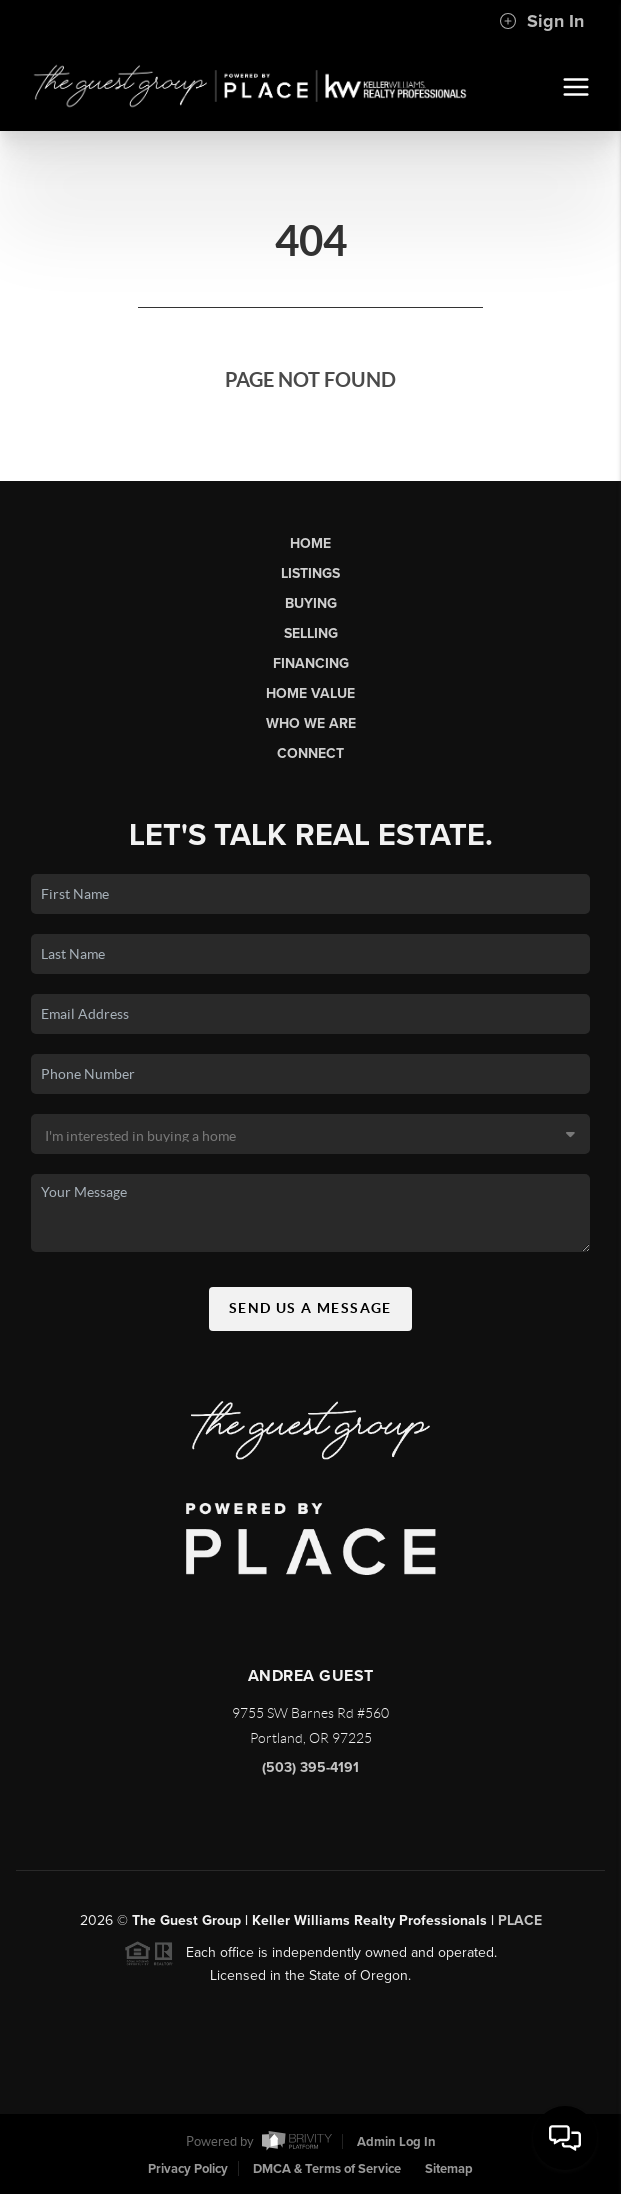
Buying (311, 603)
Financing (311, 663)
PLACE (520, 1926)
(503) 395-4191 (310, 1773)
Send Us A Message (310, 1314)
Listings (310, 573)
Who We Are (311, 723)
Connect (310, 753)
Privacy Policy (188, 2169)
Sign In (541, 21)
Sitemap (449, 2169)
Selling (311, 633)
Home (310, 543)
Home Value (310, 693)
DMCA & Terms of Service (327, 2169)
